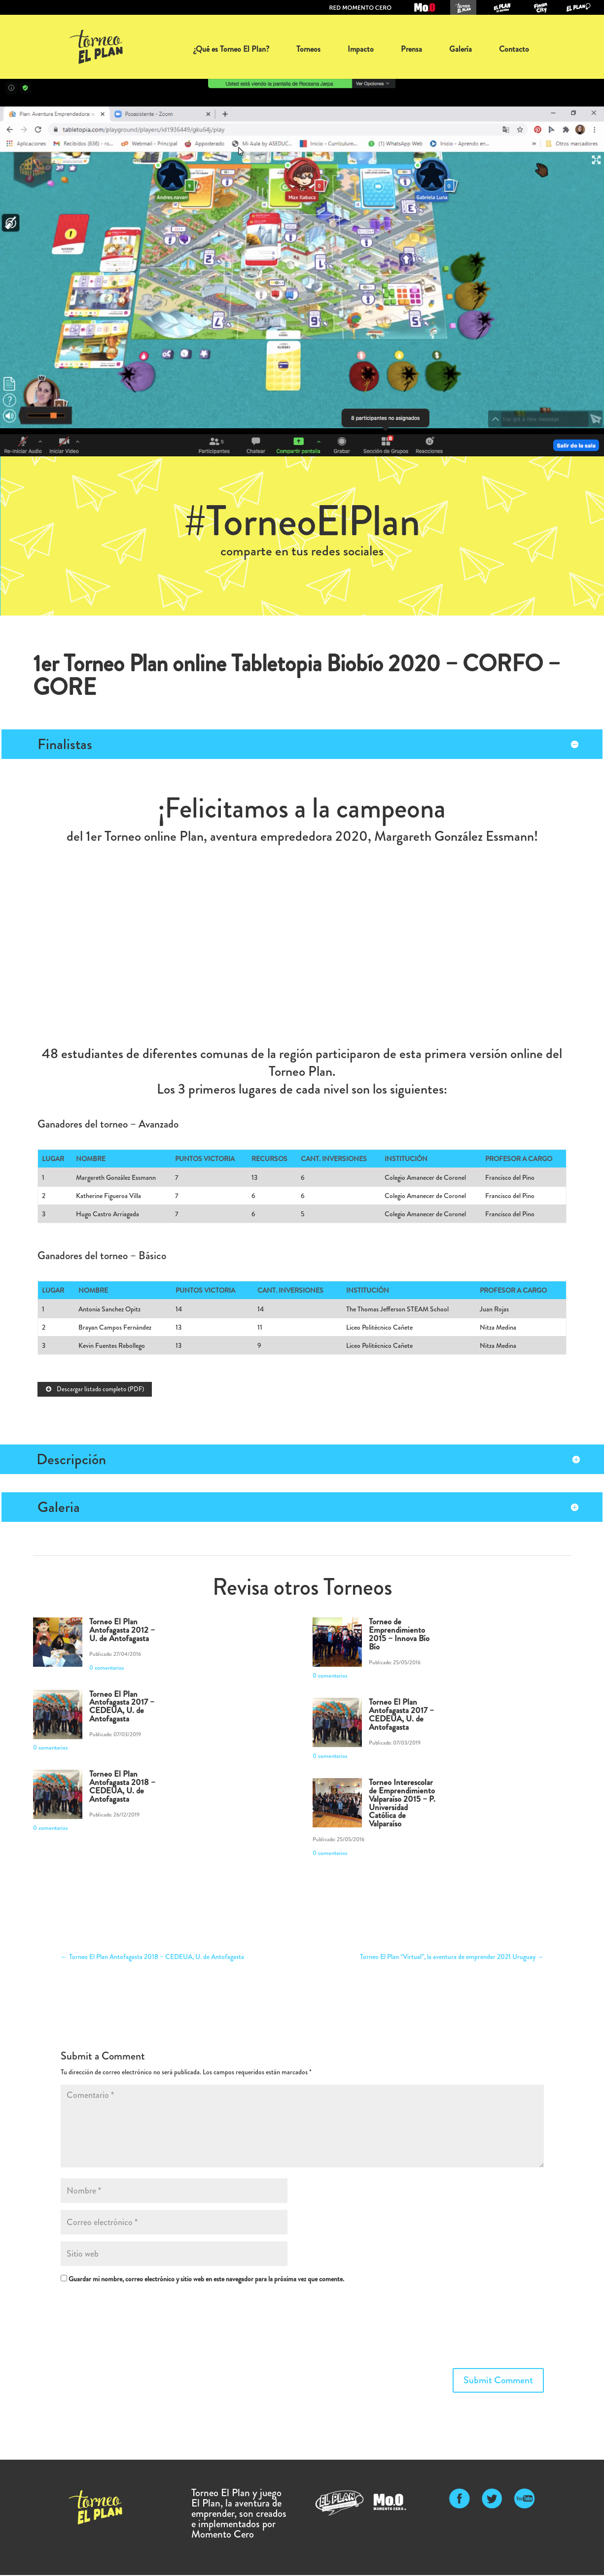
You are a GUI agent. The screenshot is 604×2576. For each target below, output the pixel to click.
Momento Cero (425, 7)
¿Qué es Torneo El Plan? (231, 49)
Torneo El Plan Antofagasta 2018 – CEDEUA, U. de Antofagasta (122, 1787)
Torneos (308, 49)
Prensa (411, 49)
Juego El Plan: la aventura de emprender (579, 7)
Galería (460, 49)
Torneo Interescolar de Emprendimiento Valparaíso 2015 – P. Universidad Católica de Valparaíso (402, 1803)
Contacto (514, 49)
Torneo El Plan (463, 7)
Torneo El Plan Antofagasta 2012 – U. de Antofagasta (122, 1631)
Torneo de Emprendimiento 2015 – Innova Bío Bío (399, 1635)
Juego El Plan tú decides (502, 7)
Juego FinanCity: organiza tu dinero (540, 7)
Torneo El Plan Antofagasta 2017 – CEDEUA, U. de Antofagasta (121, 1707)
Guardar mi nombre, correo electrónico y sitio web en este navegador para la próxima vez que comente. (206, 2280)
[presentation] (101, 2328)
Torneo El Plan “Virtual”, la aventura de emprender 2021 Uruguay (452, 1957)
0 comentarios (106, 1668)
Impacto (361, 49)
